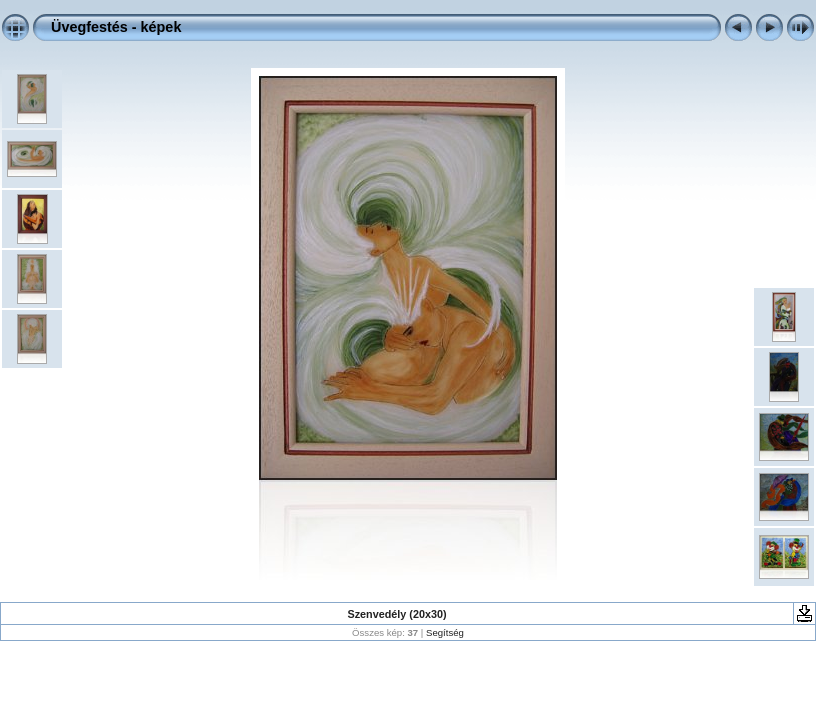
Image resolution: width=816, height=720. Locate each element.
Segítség (445, 632)
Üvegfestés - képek (116, 27)
